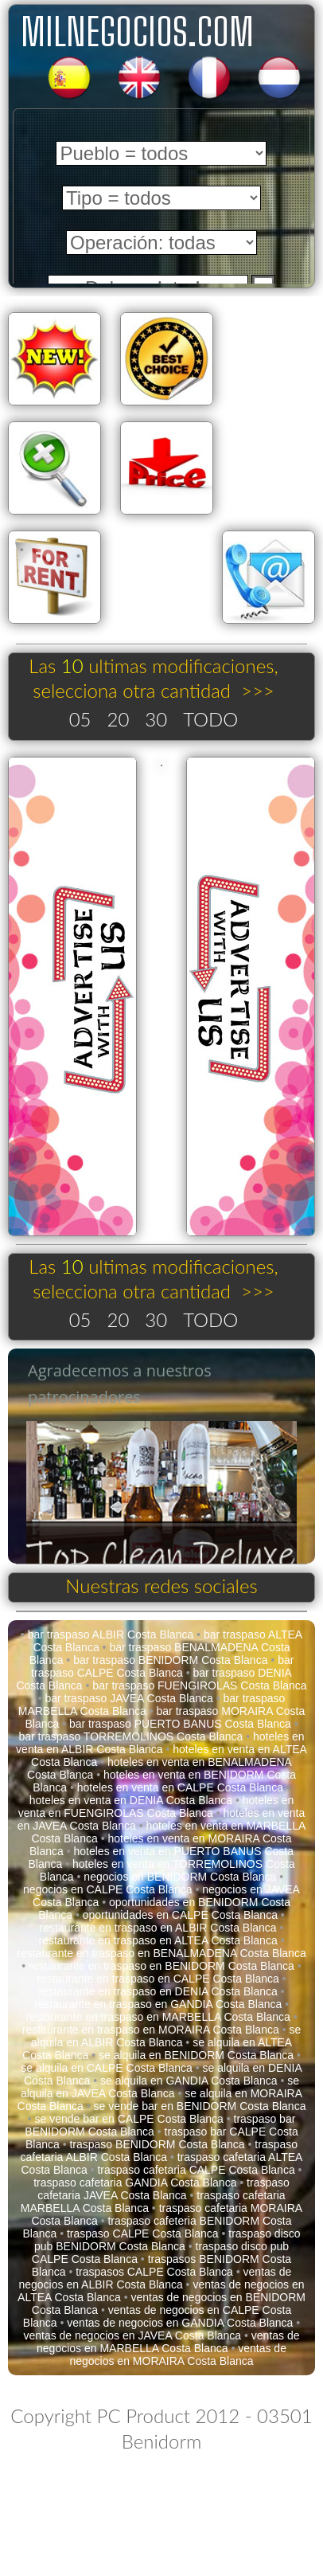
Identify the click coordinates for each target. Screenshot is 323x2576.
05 (80, 718)
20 (118, 718)
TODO (210, 718)
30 (156, 718)
